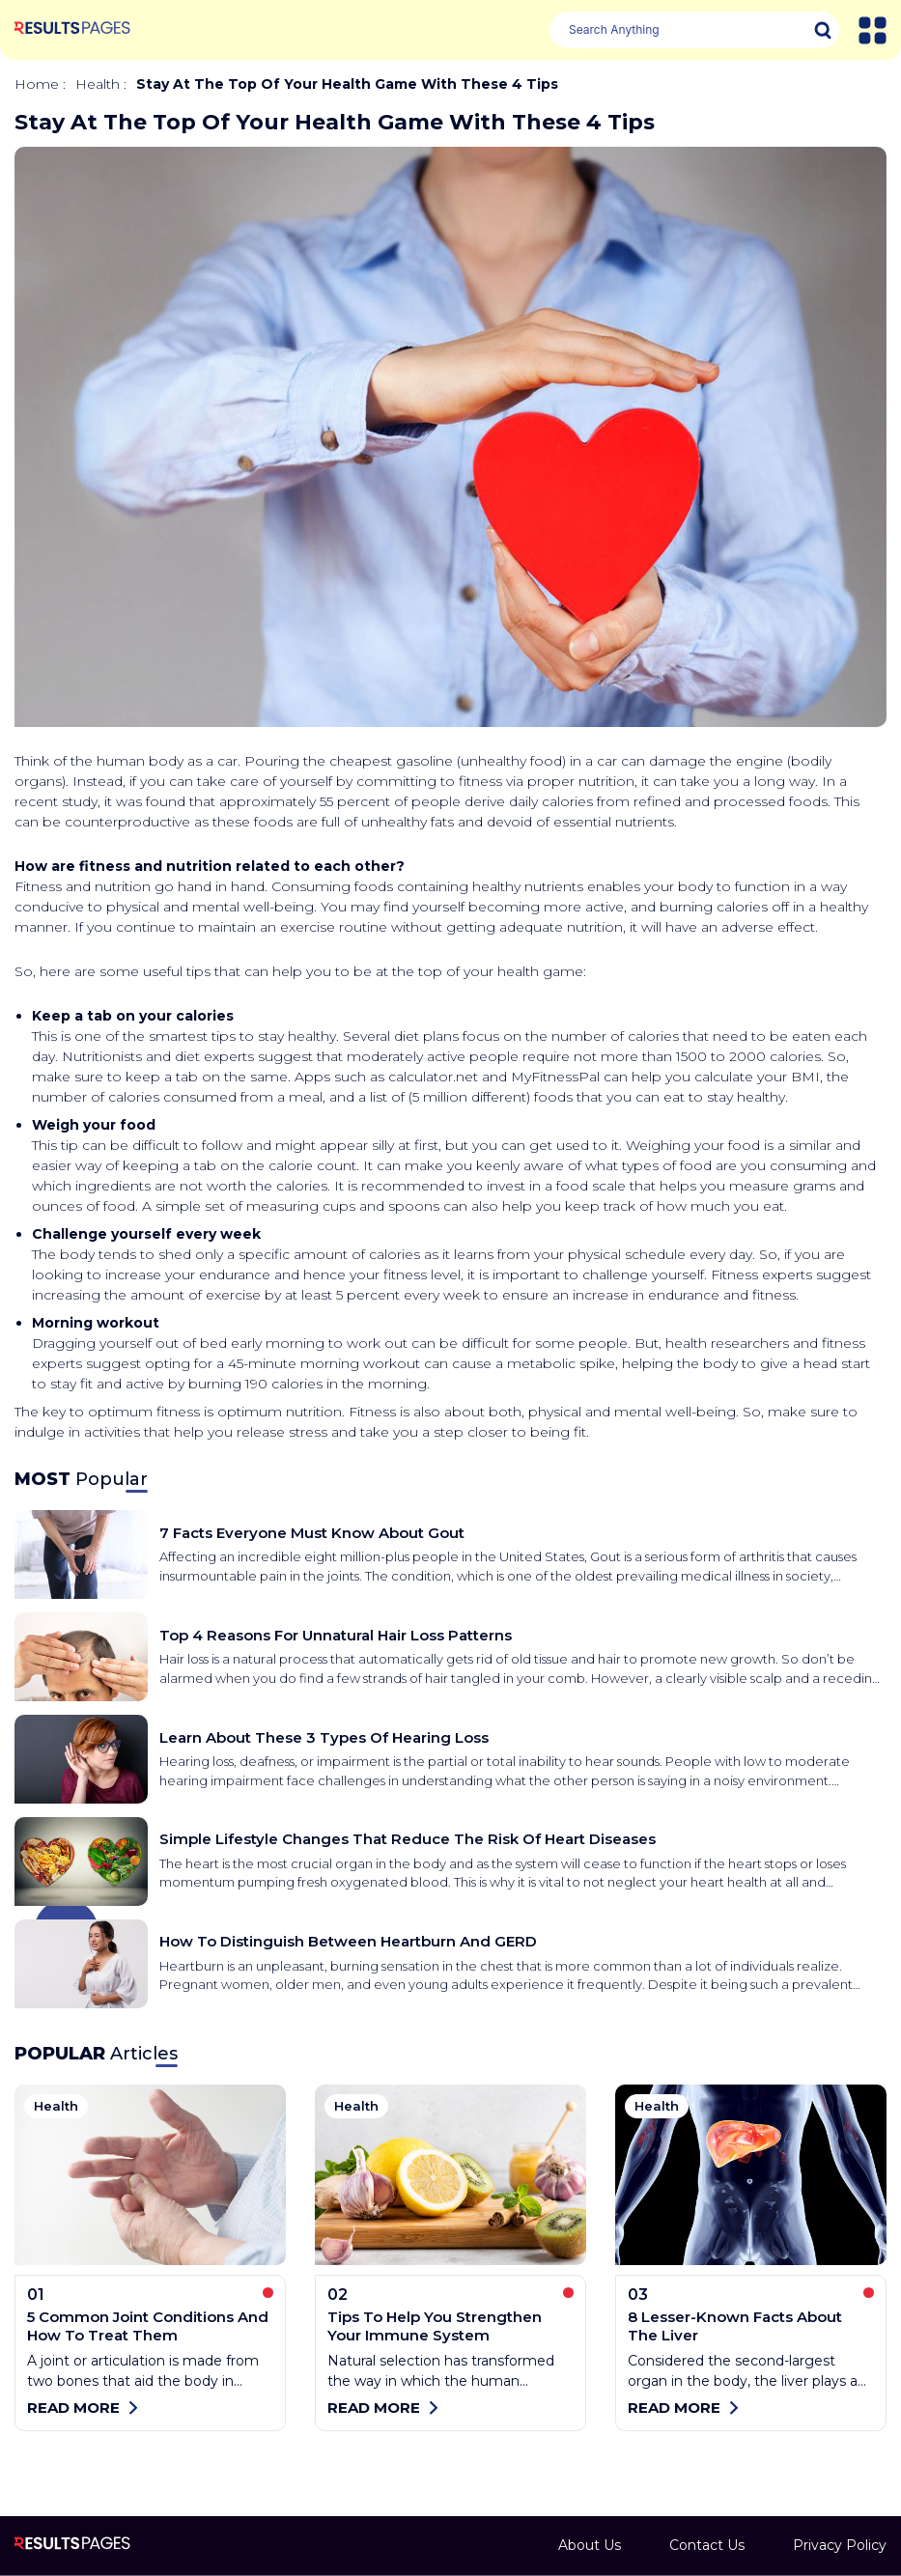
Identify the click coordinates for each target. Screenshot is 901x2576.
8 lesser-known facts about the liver (735, 2326)
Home (36, 84)
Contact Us (707, 2545)
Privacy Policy (840, 2545)
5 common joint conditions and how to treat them (147, 2326)
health (97, 84)
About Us (589, 2545)
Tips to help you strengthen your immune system (434, 2326)
